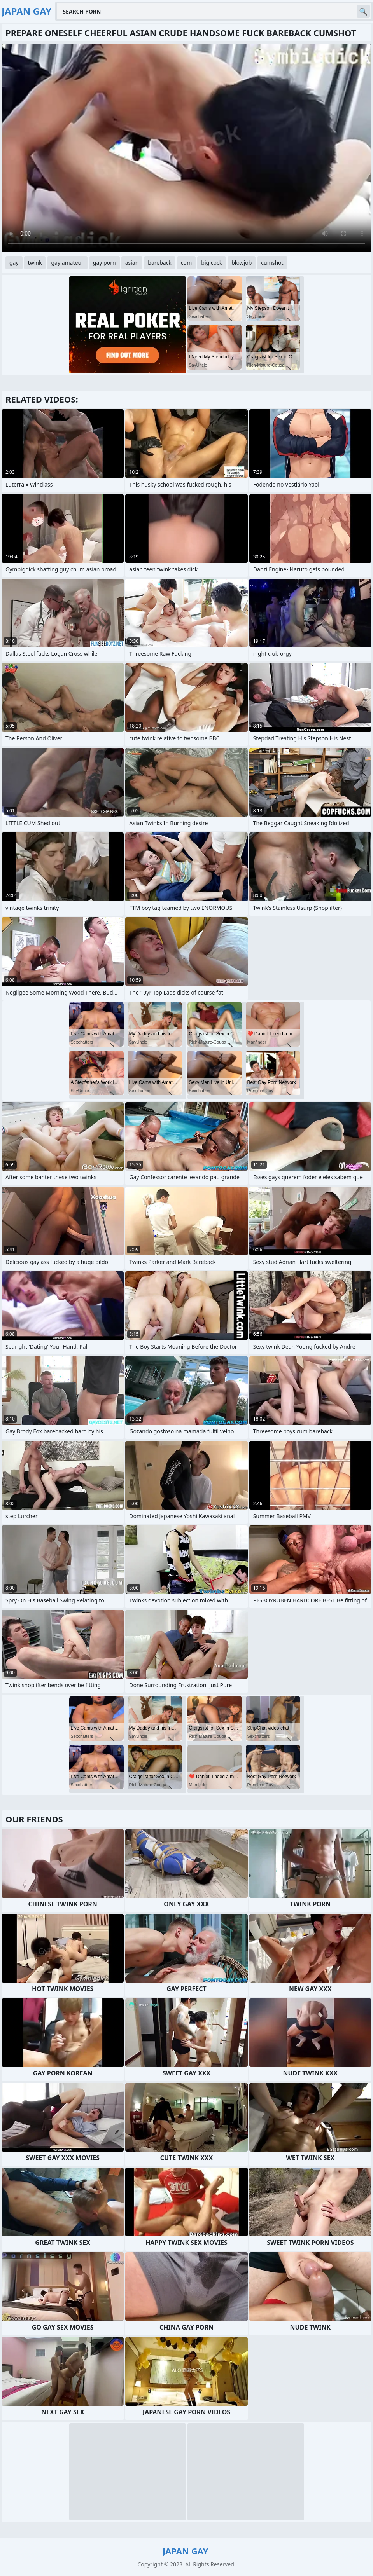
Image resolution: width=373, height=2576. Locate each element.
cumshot (272, 262)
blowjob (241, 262)
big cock (211, 262)
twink (35, 262)
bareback (160, 262)
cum (186, 262)
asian (132, 262)
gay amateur (67, 262)
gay (14, 262)
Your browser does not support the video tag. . (186, 148)
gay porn (104, 262)
